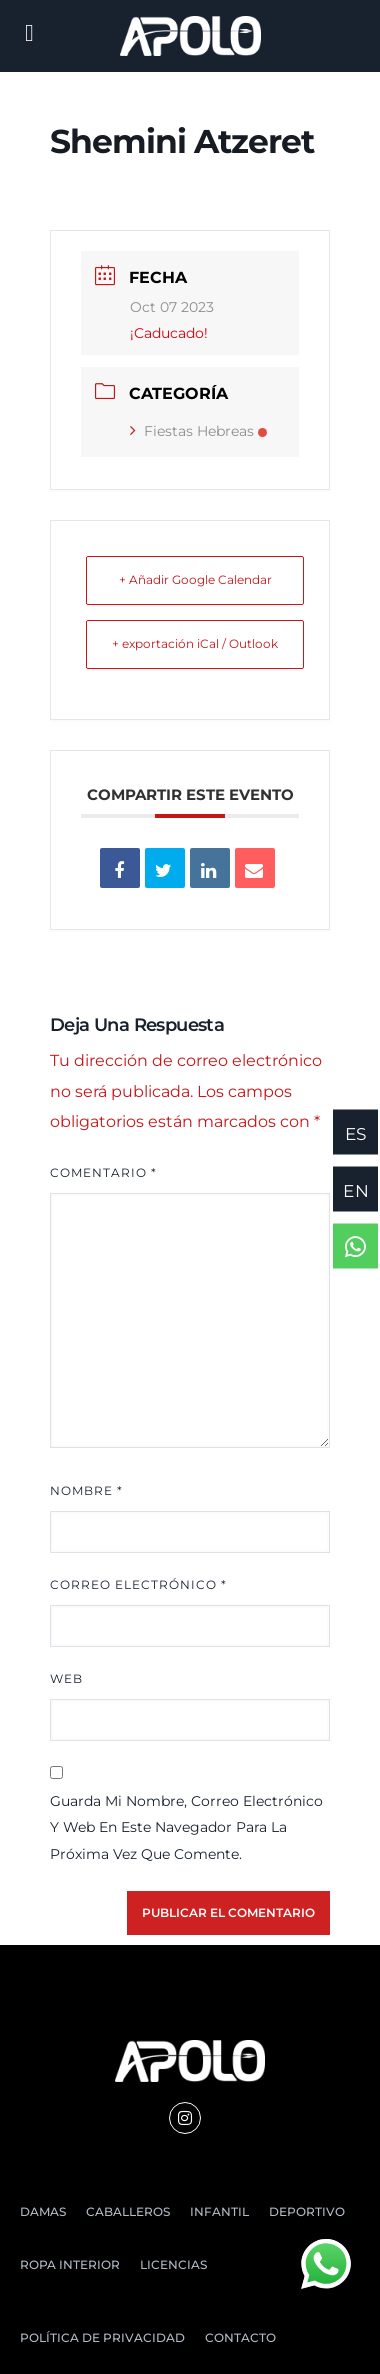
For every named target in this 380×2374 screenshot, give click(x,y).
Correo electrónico (138, 1584)
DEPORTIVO (307, 2211)
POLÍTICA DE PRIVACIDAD (102, 2337)
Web (66, 1678)
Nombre (86, 1490)
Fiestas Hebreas (198, 431)
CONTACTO (240, 2337)
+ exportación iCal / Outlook (195, 643)
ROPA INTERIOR (70, 2264)
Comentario (103, 1172)
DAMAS (43, 2211)
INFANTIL (219, 2211)
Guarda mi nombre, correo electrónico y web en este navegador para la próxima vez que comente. (186, 1827)
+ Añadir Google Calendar (195, 579)
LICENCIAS (173, 2264)
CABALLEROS (128, 2211)
